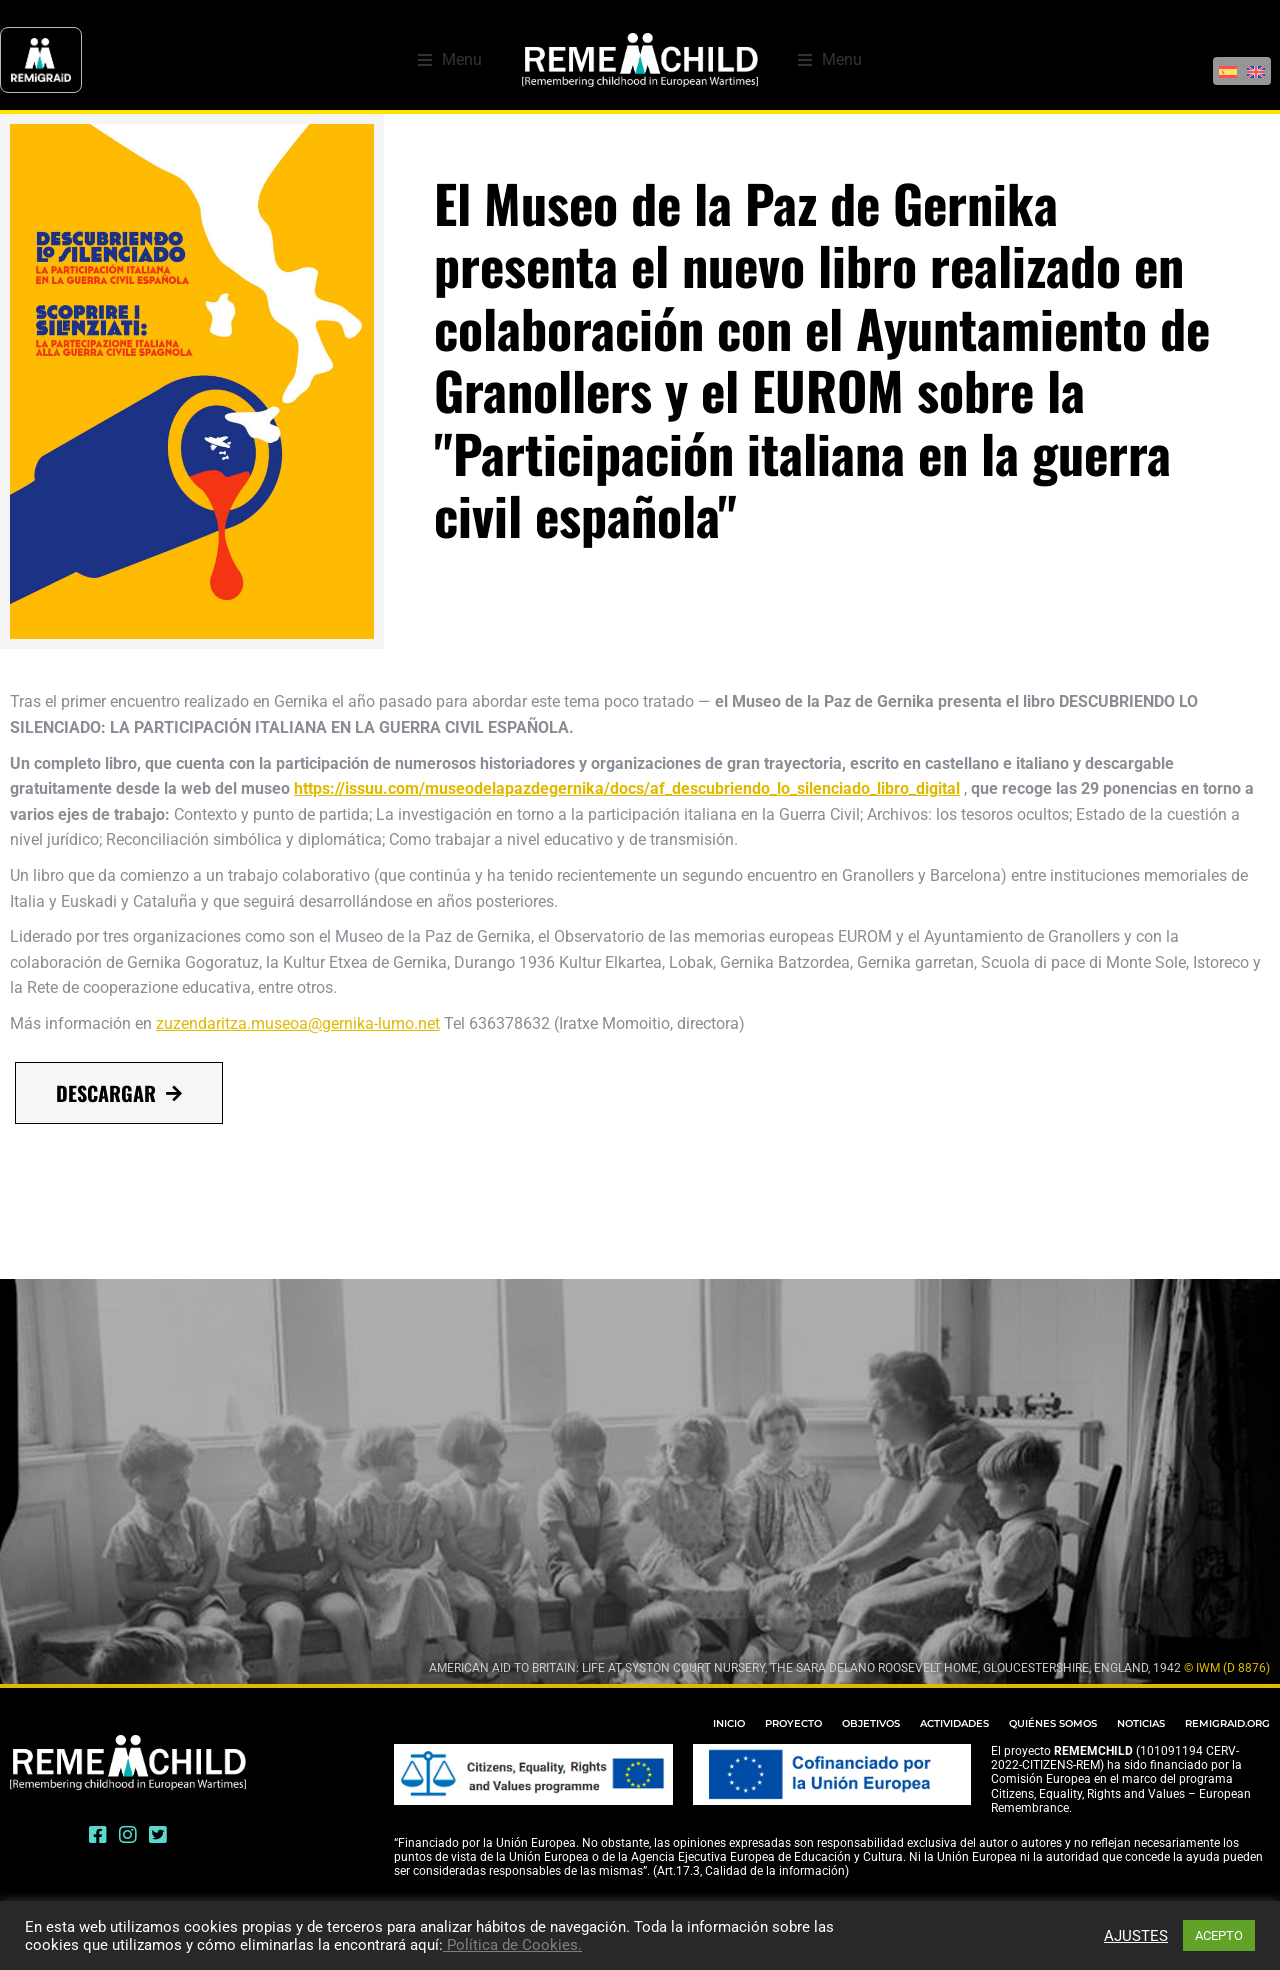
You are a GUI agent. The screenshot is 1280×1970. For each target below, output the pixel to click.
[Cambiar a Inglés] (1256, 61)
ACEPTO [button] (1219, 1935)
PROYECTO (793, 1723)
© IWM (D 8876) (1227, 1668)
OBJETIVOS (871, 1723)
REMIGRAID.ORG (1227, 1723)
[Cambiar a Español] (1228, 61)
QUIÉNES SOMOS (1053, 1723)
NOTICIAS (1141, 1723)
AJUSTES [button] (1136, 1936)
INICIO (729, 1723)
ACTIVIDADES (954, 1723)
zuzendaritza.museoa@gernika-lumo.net (298, 1023)
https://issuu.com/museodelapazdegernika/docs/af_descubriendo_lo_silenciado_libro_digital (627, 788)
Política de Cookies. (512, 1945)
